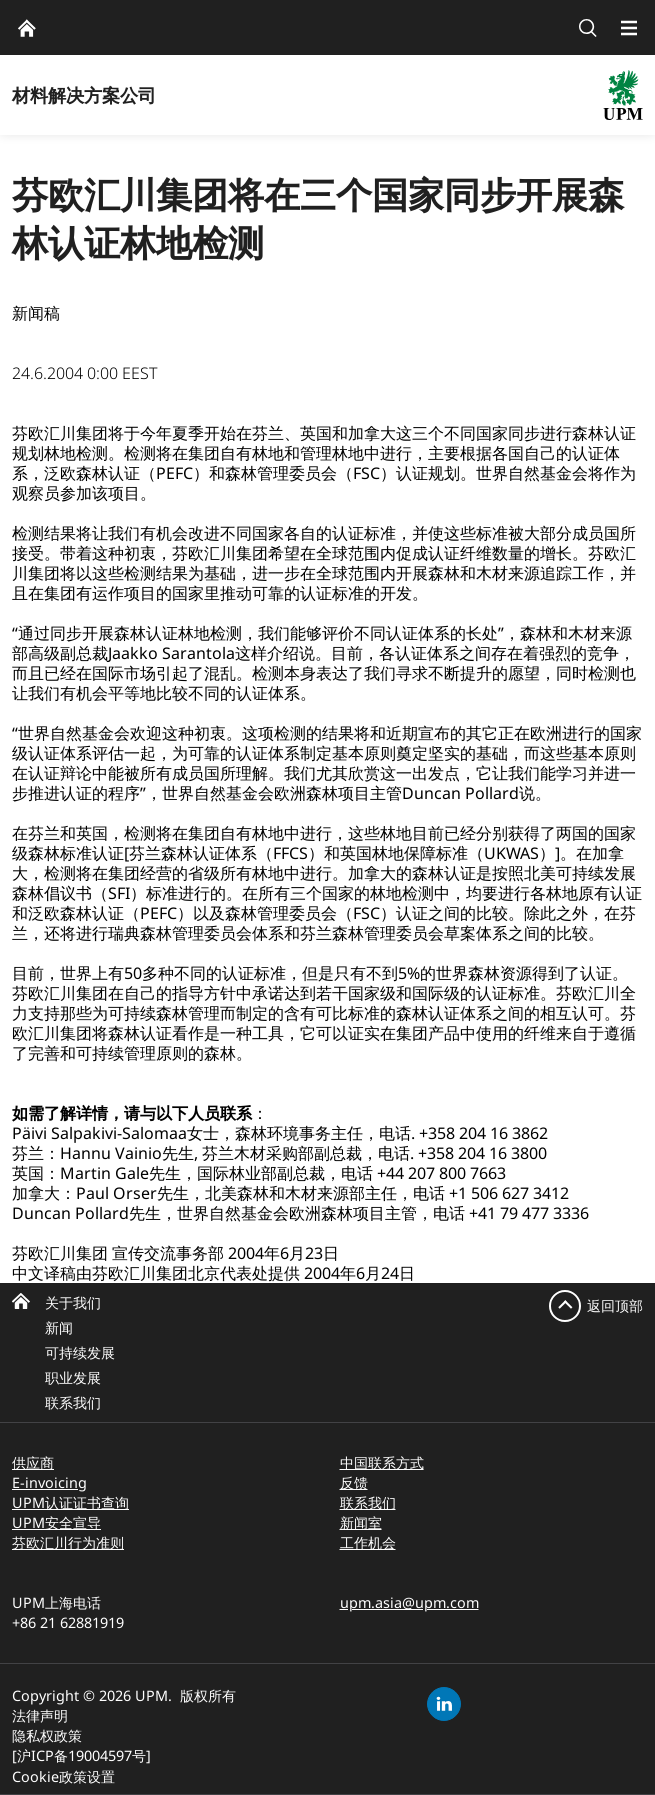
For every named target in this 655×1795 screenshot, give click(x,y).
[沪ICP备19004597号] (81, 1755)
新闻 (59, 1327)
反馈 (354, 1482)
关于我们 (73, 1302)
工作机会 (368, 1542)
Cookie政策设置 (63, 1776)
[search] (588, 27)
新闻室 (361, 1522)
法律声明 (40, 1715)
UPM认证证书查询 (70, 1502)
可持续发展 (80, 1352)
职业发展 (73, 1377)
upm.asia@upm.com (409, 1602)
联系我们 (73, 1402)
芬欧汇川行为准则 (68, 1542)
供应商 (33, 1462)
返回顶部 (615, 1305)
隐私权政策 (47, 1735)
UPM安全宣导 (56, 1522)
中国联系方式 (382, 1462)
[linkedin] (444, 1704)
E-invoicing (49, 1482)
